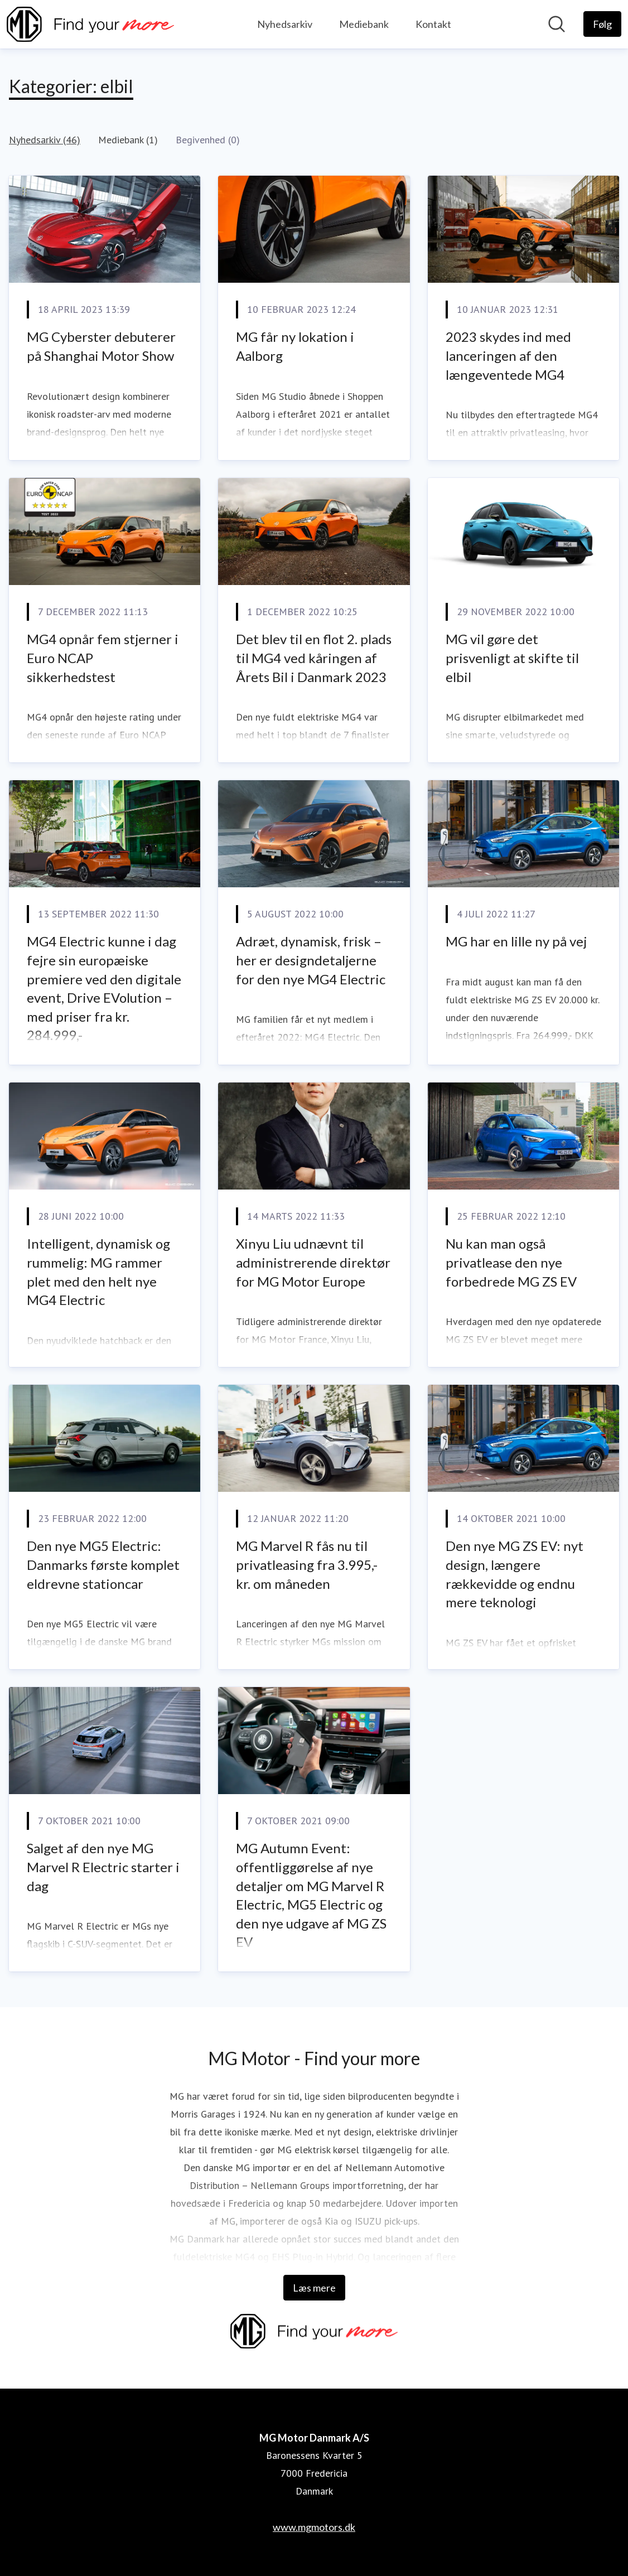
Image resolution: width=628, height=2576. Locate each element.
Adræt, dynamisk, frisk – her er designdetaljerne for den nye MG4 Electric (310, 960)
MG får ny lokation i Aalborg (295, 346)
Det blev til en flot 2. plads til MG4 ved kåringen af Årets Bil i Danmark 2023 (314, 657)
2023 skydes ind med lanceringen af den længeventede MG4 (508, 355)
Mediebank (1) (128, 139)
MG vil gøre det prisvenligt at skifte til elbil (512, 657)
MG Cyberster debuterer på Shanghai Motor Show (101, 346)
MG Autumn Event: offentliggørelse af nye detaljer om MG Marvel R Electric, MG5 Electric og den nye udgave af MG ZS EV (311, 1895)
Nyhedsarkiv (284, 24)
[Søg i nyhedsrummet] (557, 24)
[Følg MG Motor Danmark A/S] (602, 24)
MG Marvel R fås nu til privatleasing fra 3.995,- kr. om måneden (307, 1564)
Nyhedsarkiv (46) (44, 139)
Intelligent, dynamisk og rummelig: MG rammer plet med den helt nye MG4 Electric (98, 1271)
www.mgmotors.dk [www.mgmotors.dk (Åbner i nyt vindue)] (314, 2527)
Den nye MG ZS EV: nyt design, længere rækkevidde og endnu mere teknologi (514, 1574)
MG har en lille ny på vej (516, 941)
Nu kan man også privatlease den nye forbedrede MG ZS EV (511, 1262)
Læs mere (314, 2288)
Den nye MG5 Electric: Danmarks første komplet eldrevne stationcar (103, 1564)
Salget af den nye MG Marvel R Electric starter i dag (103, 1866)
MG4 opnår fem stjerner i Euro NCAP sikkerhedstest (102, 657)
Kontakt (433, 24)
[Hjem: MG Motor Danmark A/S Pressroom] (90, 24)
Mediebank (364, 24)
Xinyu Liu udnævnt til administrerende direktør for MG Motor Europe (313, 1262)
